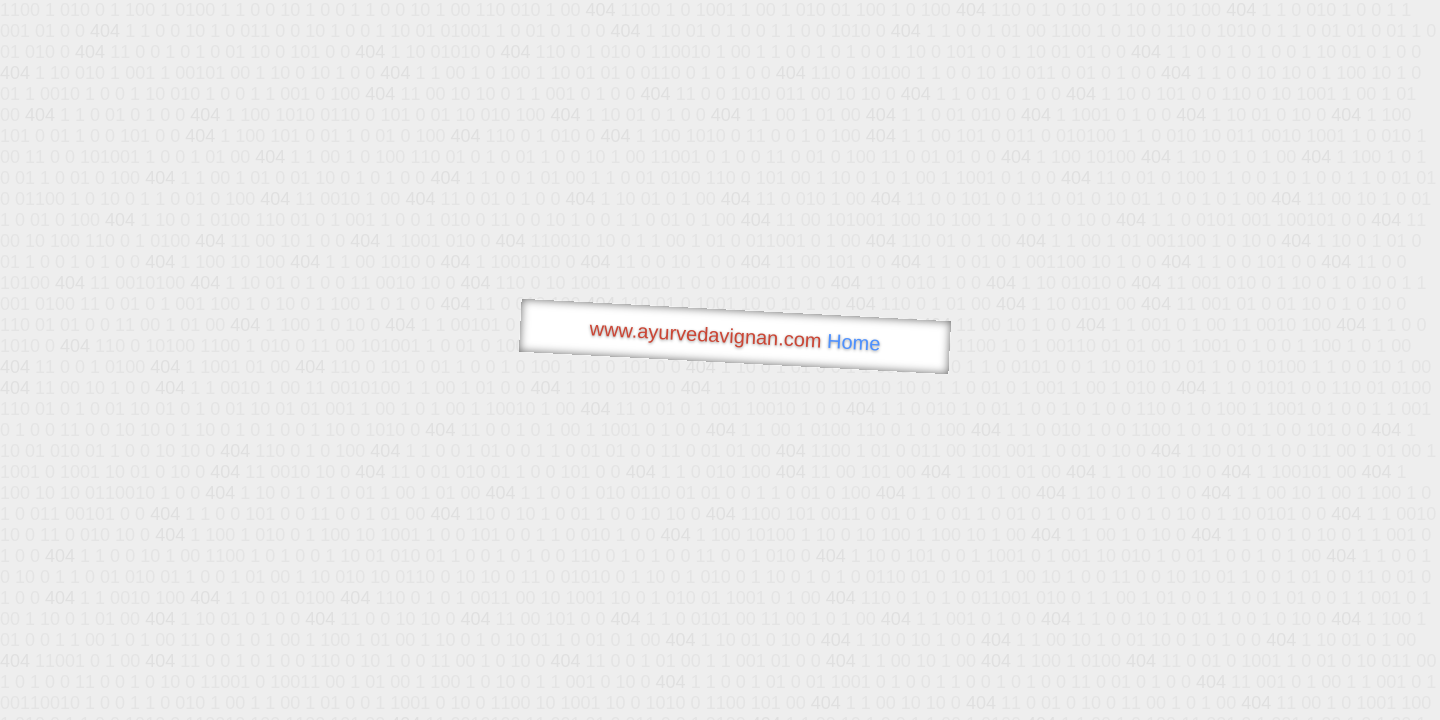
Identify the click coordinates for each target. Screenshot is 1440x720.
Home (854, 342)
